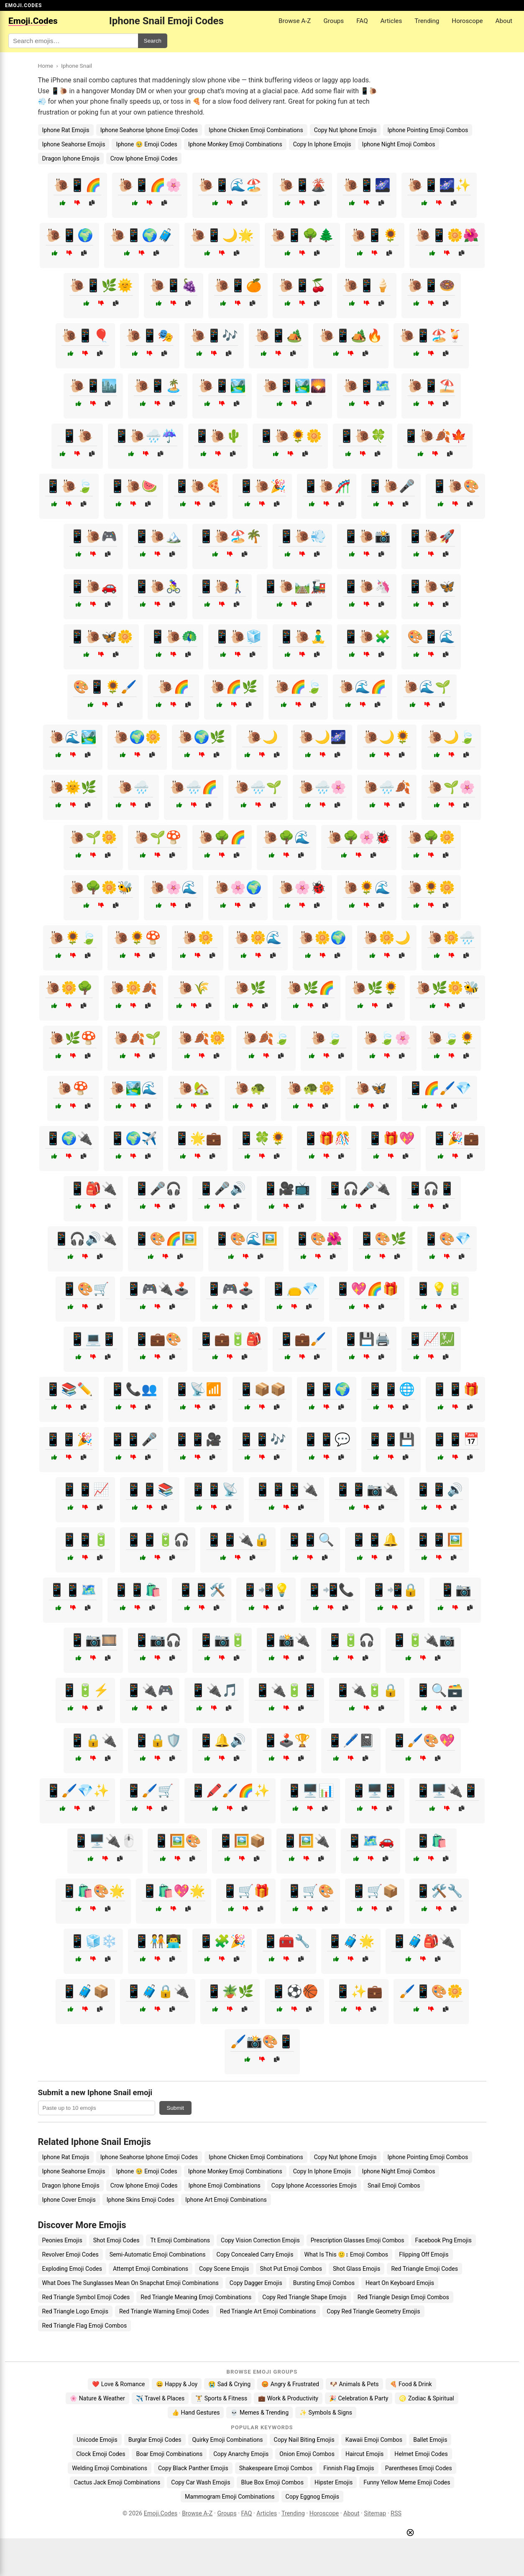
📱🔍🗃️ (439, 1690)
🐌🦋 (371, 1088)
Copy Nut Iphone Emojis (345, 130)
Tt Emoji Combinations (180, 2240)
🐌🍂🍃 (266, 1038)
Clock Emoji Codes (100, 2454)
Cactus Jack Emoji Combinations (117, 2482)
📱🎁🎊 (326, 1138)
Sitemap (375, 2513)
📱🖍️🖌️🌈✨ (230, 1790)
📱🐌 (77, 436)
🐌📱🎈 (85, 335)
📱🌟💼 (198, 1138)
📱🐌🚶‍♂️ (222, 586)
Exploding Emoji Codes (72, 2268)
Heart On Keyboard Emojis (400, 2283)
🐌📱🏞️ (222, 385)
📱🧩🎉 (222, 1941)
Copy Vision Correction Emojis (260, 2240)
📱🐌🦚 (173, 636)
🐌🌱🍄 (157, 837)
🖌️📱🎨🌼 (431, 1991)
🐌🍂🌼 (201, 1038)
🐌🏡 (194, 1088)
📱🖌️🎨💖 (423, 1740)
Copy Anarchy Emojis (240, 2454)
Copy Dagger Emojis (256, 2283)
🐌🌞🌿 (73, 787)
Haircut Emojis (364, 2454)
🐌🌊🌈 (362, 686)
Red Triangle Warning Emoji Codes (164, 2311)
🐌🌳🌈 (222, 837)
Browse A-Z (295, 21)
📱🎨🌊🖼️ (246, 1238)
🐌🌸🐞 (302, 887)
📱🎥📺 (286, 1188)
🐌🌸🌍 (238, 887)
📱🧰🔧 (286, 1941)
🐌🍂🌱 (137, 1038)
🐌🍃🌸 (387, 1038)
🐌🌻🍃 (73, 937)
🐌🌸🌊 (173, 887)
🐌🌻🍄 (137, 937)
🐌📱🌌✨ (439, 185)
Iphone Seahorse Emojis (73, 144)
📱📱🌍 (326, 1389)
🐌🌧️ (133, 787)
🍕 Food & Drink (411, 2384)
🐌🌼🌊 (258, 937)
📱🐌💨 (302, 536)
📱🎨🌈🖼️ (165, 1238)
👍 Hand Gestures (196, 2412)
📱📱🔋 (85, 1539)
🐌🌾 (194, 987)
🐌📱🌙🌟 (222, 235)
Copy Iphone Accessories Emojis (314, 2185)
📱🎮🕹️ (230, 1289)
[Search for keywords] (73, 40)
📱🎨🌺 (318, 1238)
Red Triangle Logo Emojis (75, 2311)
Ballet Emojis (430, 2439)
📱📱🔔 (375, 1539)
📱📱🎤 (133, 1439)
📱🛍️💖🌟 (173, 1891)
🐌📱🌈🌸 (149, 185)
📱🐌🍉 (133, 486)
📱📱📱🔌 (286, 1489)
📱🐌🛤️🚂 (294, 586)
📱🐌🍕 (198, 486)
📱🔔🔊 (222, 1740)
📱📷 (455, 1590)
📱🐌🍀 (362, 436)
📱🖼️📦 (242, 1840)
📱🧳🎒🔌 (423, 1941)
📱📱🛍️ (137, 1590)
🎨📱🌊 (431, 636)
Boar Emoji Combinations (169, 2454)
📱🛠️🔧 (439, 1891)
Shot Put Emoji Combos (291, 2268)
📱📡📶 (198, 1389)
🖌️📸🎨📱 (262, 2041)
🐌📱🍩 (431, 285)
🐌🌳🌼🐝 (101, 887)
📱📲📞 (330, 1590)
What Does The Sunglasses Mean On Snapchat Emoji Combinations (130, 2283)
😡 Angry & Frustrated (290, 2384)
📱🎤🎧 (157, 1188)
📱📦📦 (262, 1389)
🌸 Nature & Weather (97, 2398)
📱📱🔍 (310, 1539)
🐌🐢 (250, 1088)
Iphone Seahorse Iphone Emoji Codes (149, 130)
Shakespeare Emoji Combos (276, 2468)
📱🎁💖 (391, 1138)
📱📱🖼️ (439, 1539)
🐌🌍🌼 (137, 737)
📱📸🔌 (286, 1640)
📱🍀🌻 (262, 1138)
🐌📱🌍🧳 (142, 235)
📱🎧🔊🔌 (85, 1238)
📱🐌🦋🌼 (101, 636)
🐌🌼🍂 (133, 987)
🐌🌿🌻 (375, 987)
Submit (175, 2108)
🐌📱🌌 (367, 185)
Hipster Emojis (333, 2482)
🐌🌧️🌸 (322, 787)
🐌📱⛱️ (431, 385)
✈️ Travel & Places (160, 2398)
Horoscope (467, 21)
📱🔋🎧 (351, 1640)
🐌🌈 (173, 686)
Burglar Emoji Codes (154, 2439)
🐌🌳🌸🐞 (359, 837)
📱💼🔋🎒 (230, 1339)
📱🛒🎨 (310, 1891)
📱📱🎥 (198, 1439)
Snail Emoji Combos (394, 2185)
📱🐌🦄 (367, 586)
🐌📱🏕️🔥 (351, 335)
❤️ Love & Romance (118, 2384)
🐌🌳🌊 (286, 837)
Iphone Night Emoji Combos (398, 144)
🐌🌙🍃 (451, 737)
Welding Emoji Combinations (109, 2468)
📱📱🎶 (262, 1439)
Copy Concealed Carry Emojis (255, 2254)
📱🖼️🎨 (177, 1840)
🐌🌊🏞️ (73, 737)
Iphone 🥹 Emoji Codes (146, 144)
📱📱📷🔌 (367, 1489)
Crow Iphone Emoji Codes (144, 158)
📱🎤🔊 (222, 1188)
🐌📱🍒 (302, 285)
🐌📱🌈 (77, 185)
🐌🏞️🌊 (133, 1088)
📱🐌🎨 (455, 486)
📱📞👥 (133, 1389)
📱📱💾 (391, 1439)
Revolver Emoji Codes (70, 2254)
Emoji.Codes (161, 2513)
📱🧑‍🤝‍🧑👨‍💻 (157, 1941)
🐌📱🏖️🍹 (431, 335)
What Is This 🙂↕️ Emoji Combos (346, 2254)
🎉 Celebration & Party (359, 2398)
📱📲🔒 (395, 1590)
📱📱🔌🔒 (238, 1539)
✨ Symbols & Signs (325, 2412)
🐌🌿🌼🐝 (447, 987)
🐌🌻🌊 (367, 887)
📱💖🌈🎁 (367, 1289)
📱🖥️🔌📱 (447, 1790)
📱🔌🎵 (214, 1690)
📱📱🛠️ (201, 1590)
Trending (426, 21)
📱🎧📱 (431, 1188)
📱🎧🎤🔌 (359, 1188)
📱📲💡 (266, 1590)
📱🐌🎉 (262, 486)
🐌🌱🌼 (93, 837)
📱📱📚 (150, 1489)
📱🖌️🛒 (150, 1790)
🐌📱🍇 (173, 285)
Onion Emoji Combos (307, 2454)
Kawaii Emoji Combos (373, 2439)
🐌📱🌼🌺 (447, 235)
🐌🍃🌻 (451, 1038)
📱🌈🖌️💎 (439, 1088)
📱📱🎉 (69, 1439)
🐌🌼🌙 (387, 937)
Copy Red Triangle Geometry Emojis (373, 2311)
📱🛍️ (431, 1840)
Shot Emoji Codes (116, 2240)
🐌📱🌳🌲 (302, 235)
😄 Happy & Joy (177, 2384)
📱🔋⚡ (85, 1690)
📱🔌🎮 (150, 1690)
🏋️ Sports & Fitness (221, 2398)
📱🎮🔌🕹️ (157, 1289)
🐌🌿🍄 (73, 1038)
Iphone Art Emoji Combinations (226, 2199)
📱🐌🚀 (431, 536)
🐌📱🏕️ (278, 335)
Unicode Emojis (97, 2439)
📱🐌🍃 (69, 486)
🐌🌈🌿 (234, 686)
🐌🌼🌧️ (451, 937)
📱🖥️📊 (310, 1790)
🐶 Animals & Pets (354, 2384)
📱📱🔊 (439, 1489)
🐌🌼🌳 (69, 987)
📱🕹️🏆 (286, 1740)
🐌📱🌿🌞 (101, 285)
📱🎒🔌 (93, 1188)
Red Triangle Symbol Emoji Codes (86, 2297)
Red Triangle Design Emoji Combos (403, 2297)
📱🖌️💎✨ (77, 1790)
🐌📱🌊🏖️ (230, 185)
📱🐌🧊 (238, 636)
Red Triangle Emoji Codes (424, 2268)
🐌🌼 (198, 937)
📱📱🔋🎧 (157, 1539)
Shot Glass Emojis (356, 2268)
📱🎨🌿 (382, 1238)
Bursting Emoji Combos (324, 2283)
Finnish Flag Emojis (348, 2468)
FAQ (362, 21)
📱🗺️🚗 (370, 1840)
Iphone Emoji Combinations (224, 2185)
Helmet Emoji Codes (420, 2454)
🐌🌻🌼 (431, 887)
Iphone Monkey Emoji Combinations (235, 144)
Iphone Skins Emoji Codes (140, 2199)
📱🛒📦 (375, 1891)
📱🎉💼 (455, 1138)
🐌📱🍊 (238, 285)
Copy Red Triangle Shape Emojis (304, 2297)
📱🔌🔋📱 (286, 1690)
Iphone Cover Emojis (69, 2199)
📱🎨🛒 (85, 1289)
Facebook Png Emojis (443, 2240)
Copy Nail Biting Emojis (304, 2439)
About (504, 21)
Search (152, 41)
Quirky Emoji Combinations (227, 2439)
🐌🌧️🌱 (258, 787)
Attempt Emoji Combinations (150, 2268)
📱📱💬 (326, 1439)
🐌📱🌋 (302, 185)
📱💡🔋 (439, 1289)
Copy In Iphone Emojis (322, 144)
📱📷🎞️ (93, 1640)
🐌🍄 (73, 1088)
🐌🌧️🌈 (193, 787)
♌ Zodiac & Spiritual (426, 2398)
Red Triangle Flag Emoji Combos (84, 2325)
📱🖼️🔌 (306, 1840)
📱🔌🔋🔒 (367, 1690)
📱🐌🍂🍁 (435, 436)
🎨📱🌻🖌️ (105, 686)
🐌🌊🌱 (427, 686)
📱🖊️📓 (351, 1740)
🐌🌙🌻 (387, 737)
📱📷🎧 (157, 1640)
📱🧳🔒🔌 (157, 1991)
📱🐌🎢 (326, 486)
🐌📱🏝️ (157, 385)
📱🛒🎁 (246, 1891)
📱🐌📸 (367, 536)
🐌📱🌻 (375, 235)
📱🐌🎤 (391, 486)
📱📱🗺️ (73, 1590)
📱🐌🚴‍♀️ (157, 586)
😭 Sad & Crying (229, 2384)
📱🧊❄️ (93, 1941)
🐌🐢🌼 (311, 1088)
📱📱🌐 (391, 1389)
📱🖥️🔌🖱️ (105, 1840)
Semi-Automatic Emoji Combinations (158, 2254)
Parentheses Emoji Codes (418, 2468)
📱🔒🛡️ (157, 1740)
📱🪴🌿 (230, 1991)
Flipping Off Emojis (423, 2254)
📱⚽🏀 (294, 1991)
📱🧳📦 (85, 1991)
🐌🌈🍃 (298, 686)
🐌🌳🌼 (431, 837)
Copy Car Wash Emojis (200, 2482)
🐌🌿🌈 (311, 987)
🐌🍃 (327, 1038)
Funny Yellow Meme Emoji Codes (406, 2482)
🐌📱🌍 (69, 235)
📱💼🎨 (157, 1339)
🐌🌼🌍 (322, 937)
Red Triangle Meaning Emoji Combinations (196, 2297)
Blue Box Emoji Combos (272, 2482)
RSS (396, 2513)
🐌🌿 (250, 987)
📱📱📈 (85, 1489)
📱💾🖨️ (367, 1339)
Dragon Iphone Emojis (71, 158)
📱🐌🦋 (431, 586)
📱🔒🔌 (93, 1740)
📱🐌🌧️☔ (145, 436)
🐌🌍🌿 (201, 737)
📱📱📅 (455, 1439)
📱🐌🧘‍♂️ (302, 636)
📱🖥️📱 (375, 1790)
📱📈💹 (431, 1339)
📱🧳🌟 (351, 1941)
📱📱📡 (214, 1489)
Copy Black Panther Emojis (193, 2468)
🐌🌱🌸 (451, 787)
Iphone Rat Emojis (65, 130)
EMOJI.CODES (23, 5)
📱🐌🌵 (218, 436)
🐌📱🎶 (214, 335)
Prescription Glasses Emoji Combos (357, 2240)
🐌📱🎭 (150, 335)
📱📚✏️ (69, 1389)
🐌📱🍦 (367, 285)
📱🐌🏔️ (157, 536)
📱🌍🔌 (69, 1138)
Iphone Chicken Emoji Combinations (256, 130)
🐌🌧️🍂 (387, 787)
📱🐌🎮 (93, 536)
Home (46, 65)
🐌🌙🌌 (322, 737)
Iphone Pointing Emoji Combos (427, 130)
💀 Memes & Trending (259, 2412)
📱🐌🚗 (93, 586)
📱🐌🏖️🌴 (230, 536)
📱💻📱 (93, 1339)
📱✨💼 (359, 1991)
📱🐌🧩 (367, 636)
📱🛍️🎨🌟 (93, 1891)
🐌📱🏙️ (93, 385)
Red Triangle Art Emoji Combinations (268, 2311)
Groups (333, 21)
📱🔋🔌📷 (423, 1640)
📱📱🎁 (455, 1389)
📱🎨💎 (447, 1238)
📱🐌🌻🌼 (290, 436)
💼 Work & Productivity (288, 2398)
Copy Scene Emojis (224, 2268)
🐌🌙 (262, 737)
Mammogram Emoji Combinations (230, 2496)
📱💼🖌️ (302, 1339)
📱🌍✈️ (133, 1138)
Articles (391, 21)
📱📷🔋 (222, 1640)
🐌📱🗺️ (367, 385)
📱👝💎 (294, 1289)
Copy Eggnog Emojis (313, 2496)
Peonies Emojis (62, 2240)
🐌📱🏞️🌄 (294, 385)
